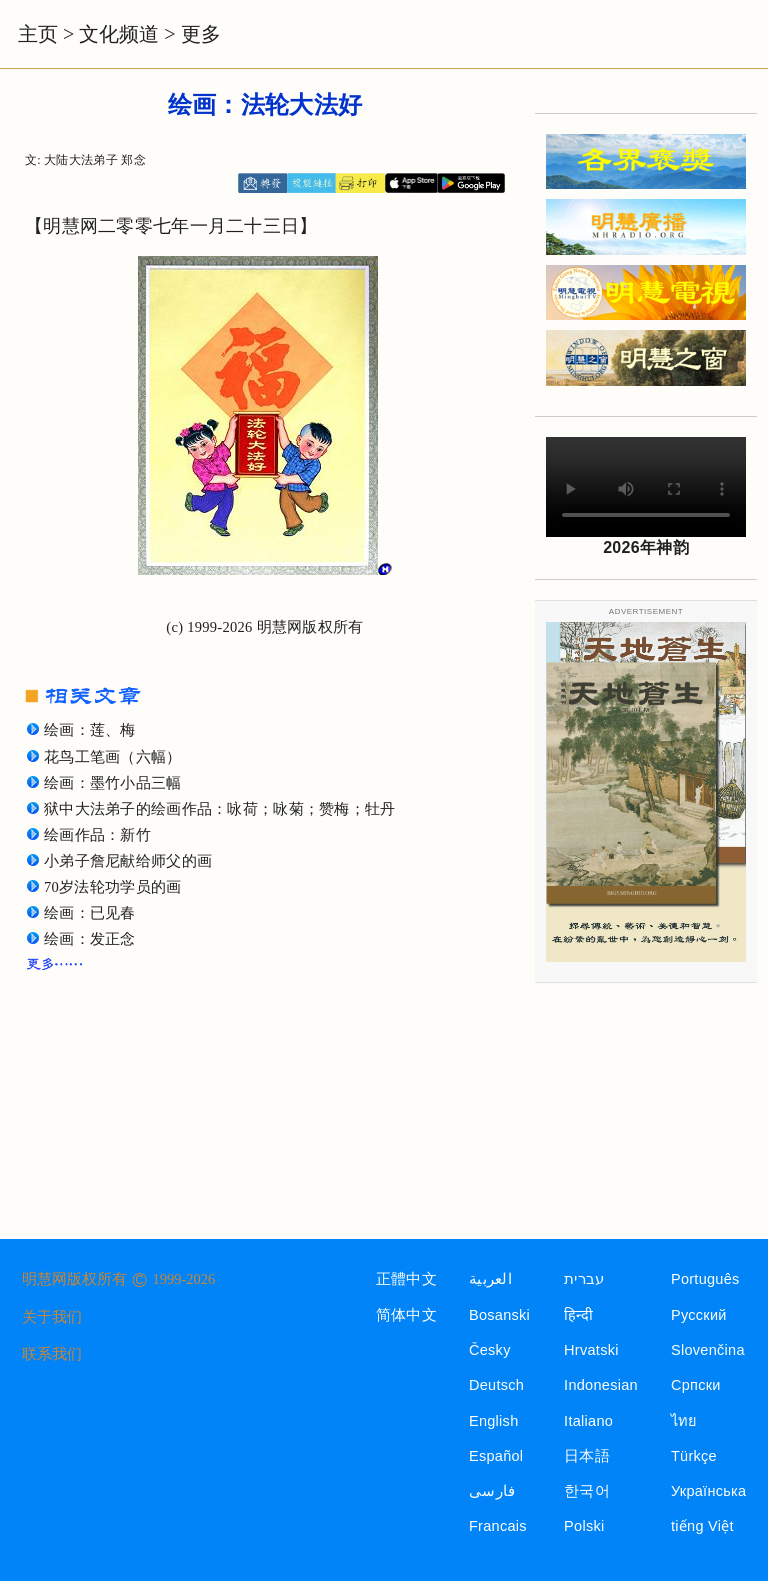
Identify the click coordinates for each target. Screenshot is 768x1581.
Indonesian (601, 1385)
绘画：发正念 (90, 939)
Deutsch (496, 1385)
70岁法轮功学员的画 (112, 887)
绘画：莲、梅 (90, 730)
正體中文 (406, 1279)
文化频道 (119, 34)
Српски (696, 1385)
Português (705, 1279)
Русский (699, 1315)
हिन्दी (578, 1315)
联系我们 (52, 1354)
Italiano (588, 1421)
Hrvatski (591, 1350)
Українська (708, 1491)
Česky (490, 1350)
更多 (201, 34)
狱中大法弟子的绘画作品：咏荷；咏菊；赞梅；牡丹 (220, 809)
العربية (490, 1279)
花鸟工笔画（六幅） (113, 757)
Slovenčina (708, 1350)
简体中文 (406, 1315)
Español (496, 1456)
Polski (584, 1526)
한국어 (587, 1491)
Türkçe (694, 1456)
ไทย (684, 1421)
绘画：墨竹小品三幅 (113, 783)
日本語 (587, 1456)
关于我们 (52, 1317)
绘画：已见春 (90, 913)
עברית (584, 1279)
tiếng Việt (702, 1526)
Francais (498, 1526)
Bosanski (499, 1315)
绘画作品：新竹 (97, 835)
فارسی (492, 1491)
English (494, 1421)
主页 (38, 34)
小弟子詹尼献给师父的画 (128, 861)
